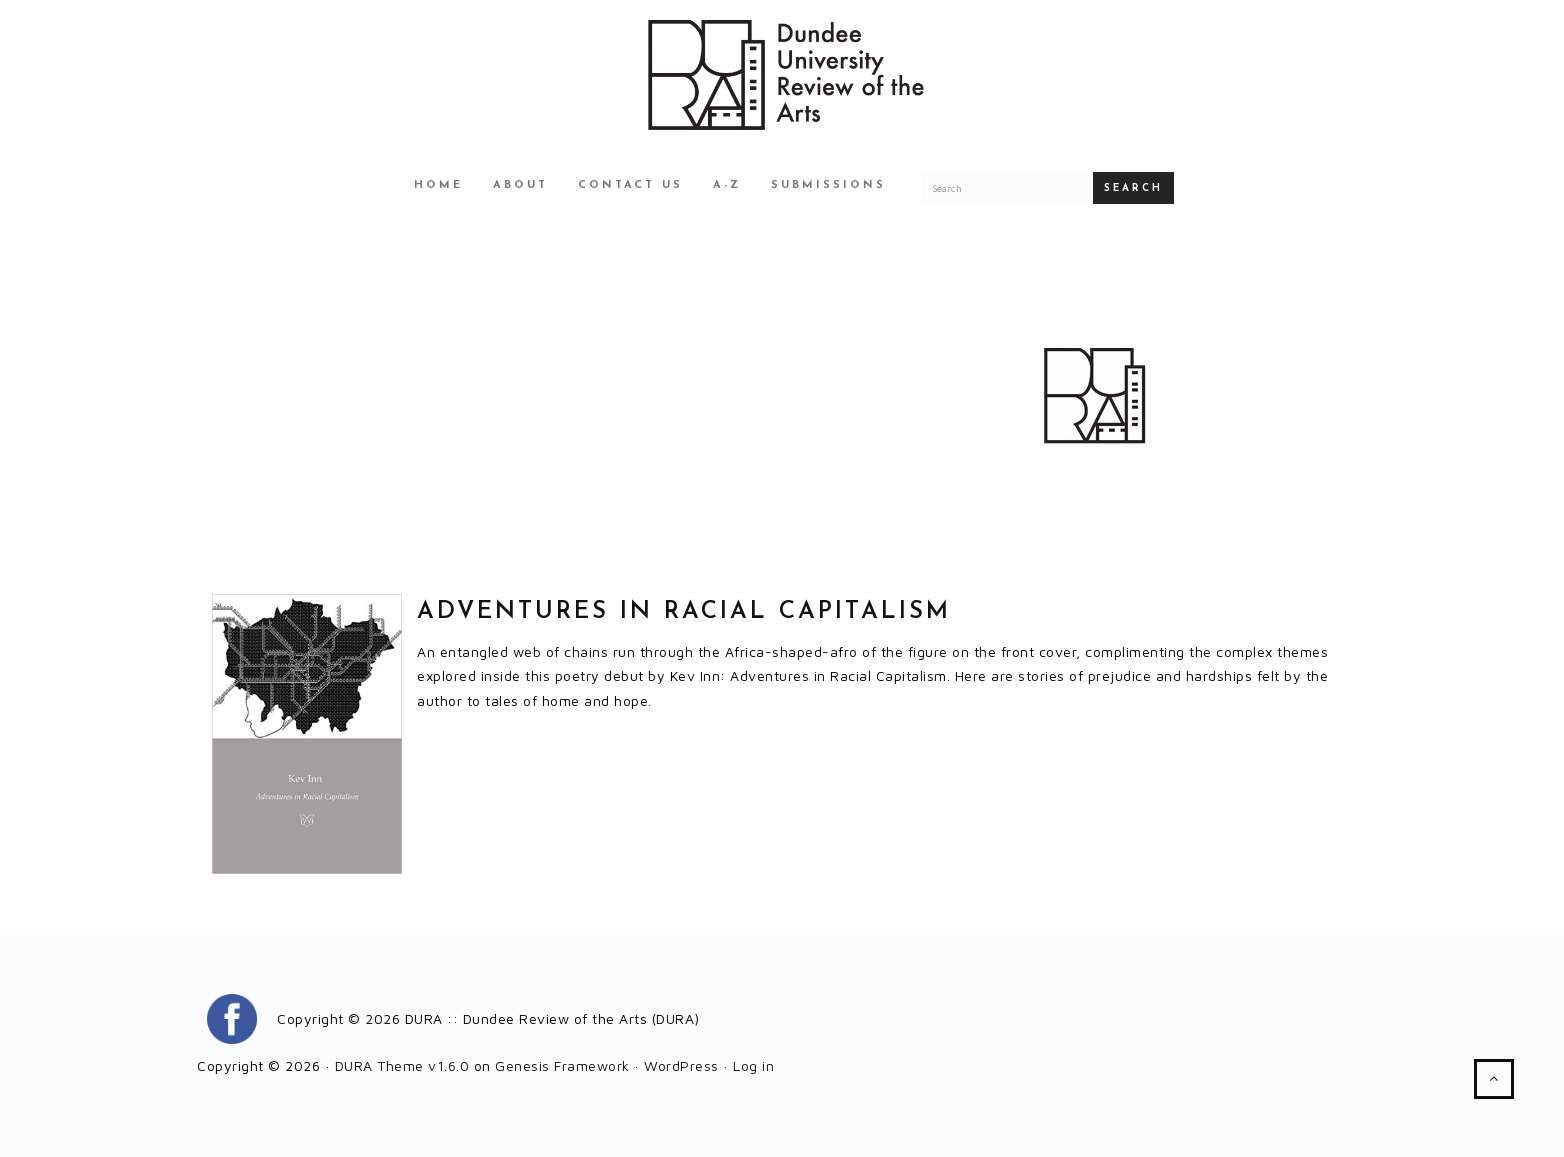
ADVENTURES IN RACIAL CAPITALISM (684, 612)
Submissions (828, 185)
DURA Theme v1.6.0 (402, 1065)
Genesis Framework (562, 1065)
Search (1133, 188)
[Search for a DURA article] (1007, 188)
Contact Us (630, 185)
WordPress (681, 1065)
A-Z (727, 185)
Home (438, 185)
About (520, 185)
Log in (753, 1065)
